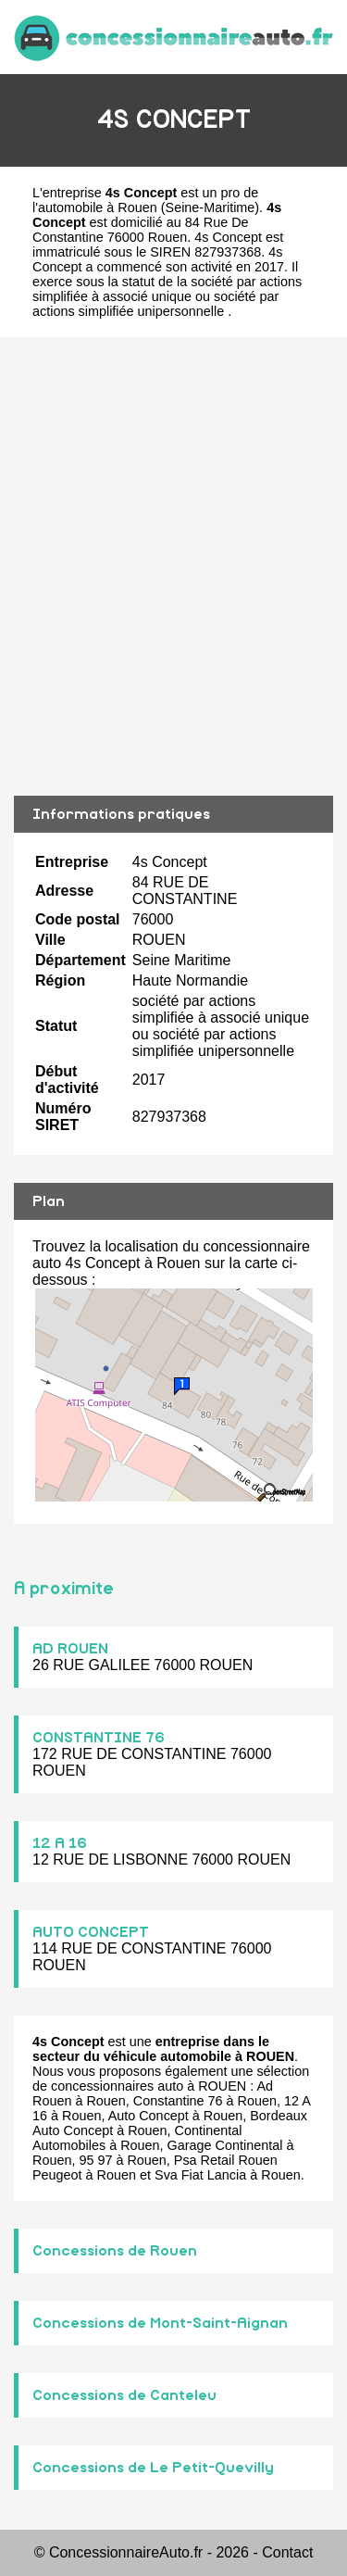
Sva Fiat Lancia (200, 2175)
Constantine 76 (178, 2100)
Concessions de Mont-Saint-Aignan (160, 2323)
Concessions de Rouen (114, 2250)
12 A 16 (59, 1843)
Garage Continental (225, 2145)
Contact (287, 2552)
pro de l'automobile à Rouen (145, 200)
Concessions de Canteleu (124, 2395)
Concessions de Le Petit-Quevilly (153, 2467)
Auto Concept (148, 2115)
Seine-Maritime (210, 207)
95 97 (95, 2160)
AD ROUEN (70, 1648)
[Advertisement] (173, 566)
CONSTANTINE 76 (98, 1737)
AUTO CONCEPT (90, 1932)
